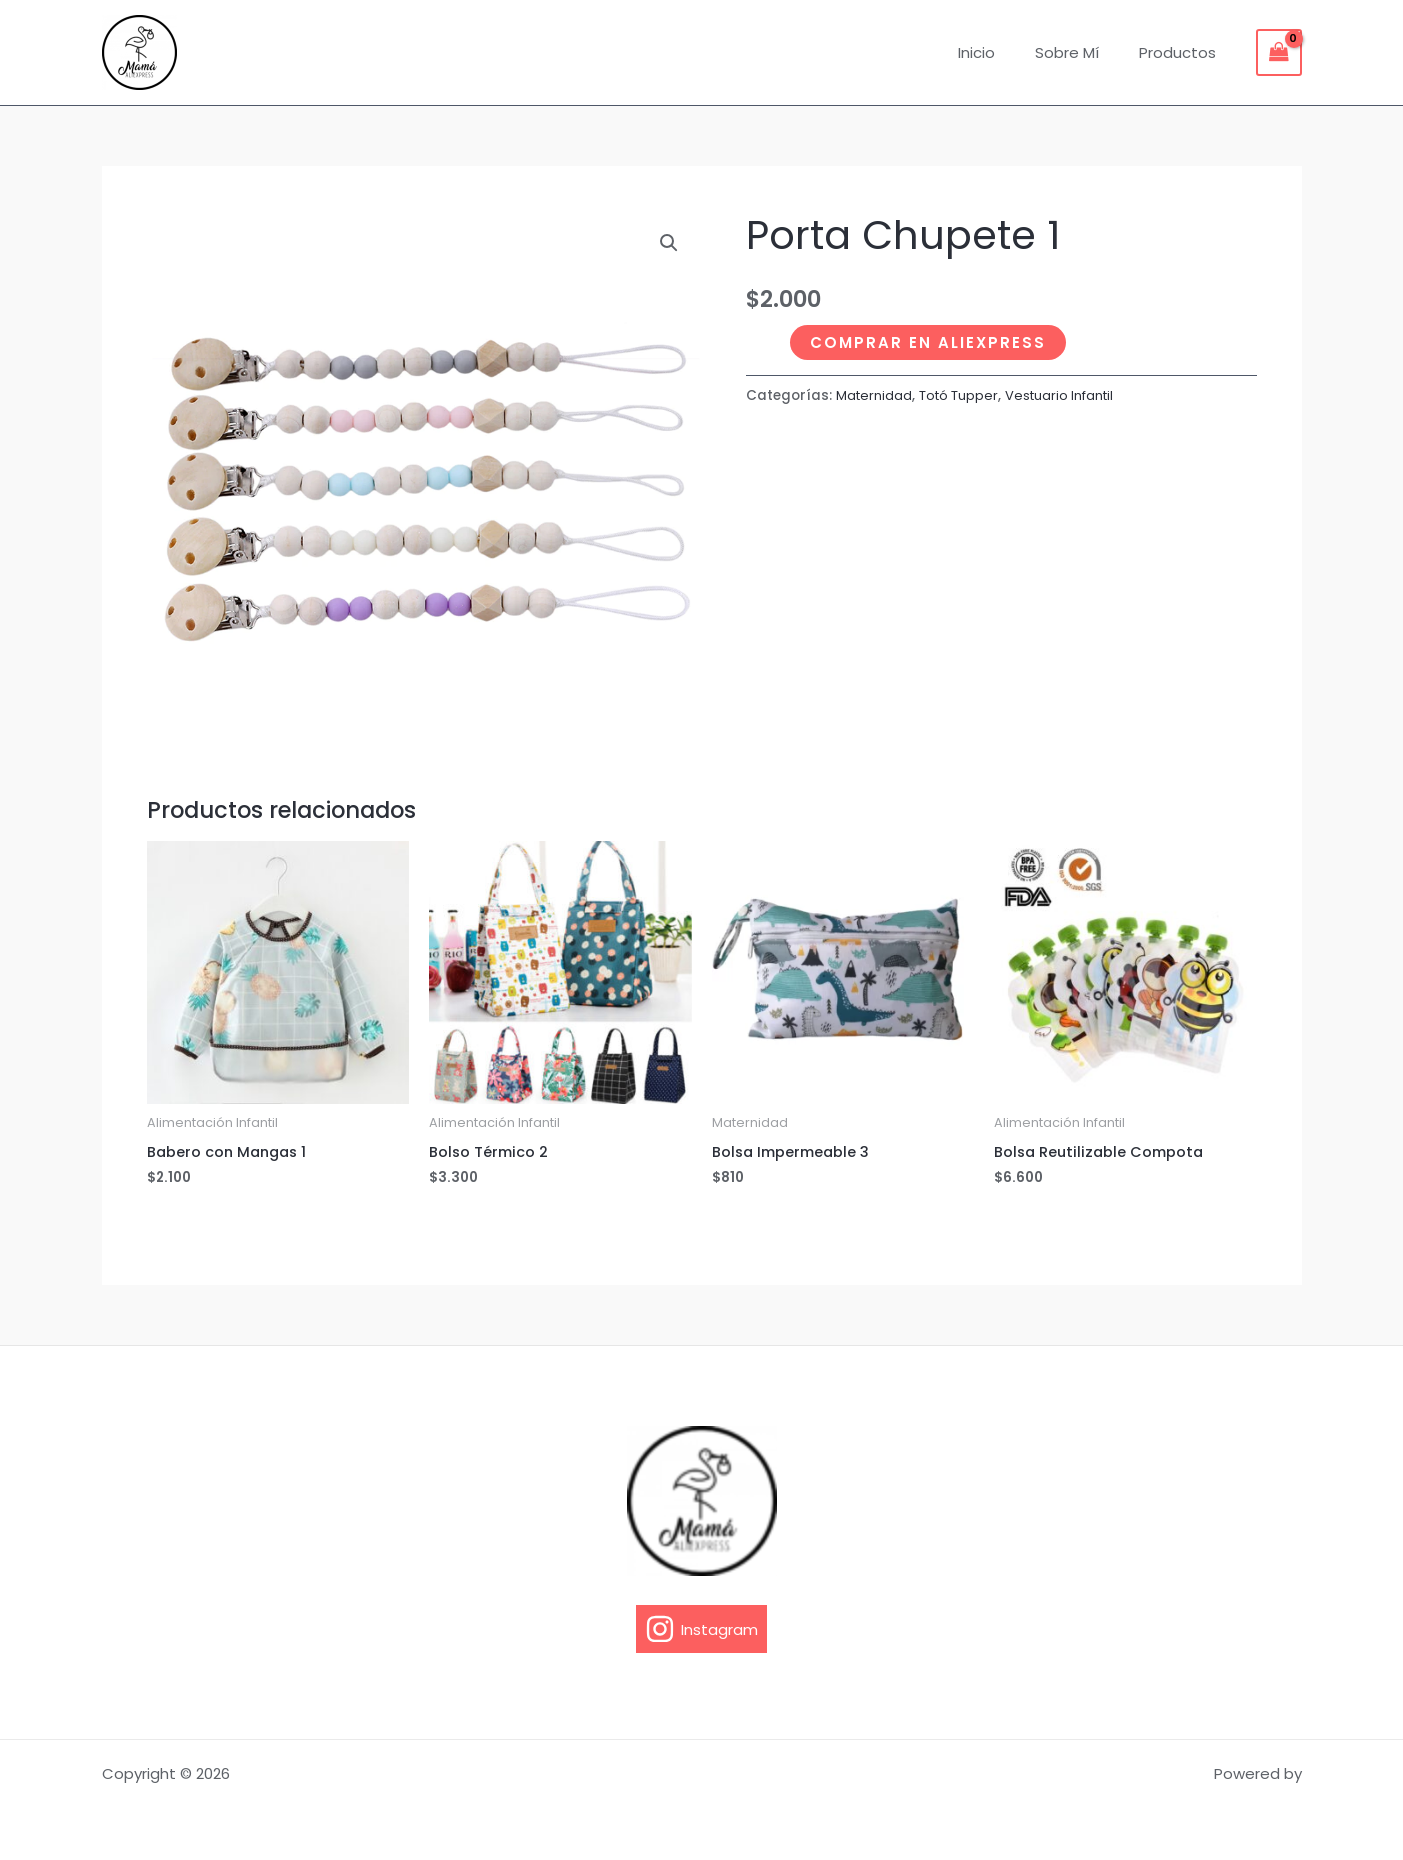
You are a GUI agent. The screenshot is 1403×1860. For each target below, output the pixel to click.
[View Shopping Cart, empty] (1279, 52)
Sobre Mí (1082, 52)
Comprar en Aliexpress (928, 342)
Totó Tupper (963, 395)
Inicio (1001, 52)
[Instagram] (701, 1629)
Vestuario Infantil (1069, 395)
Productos (1182, 52)
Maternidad (875, 395)
